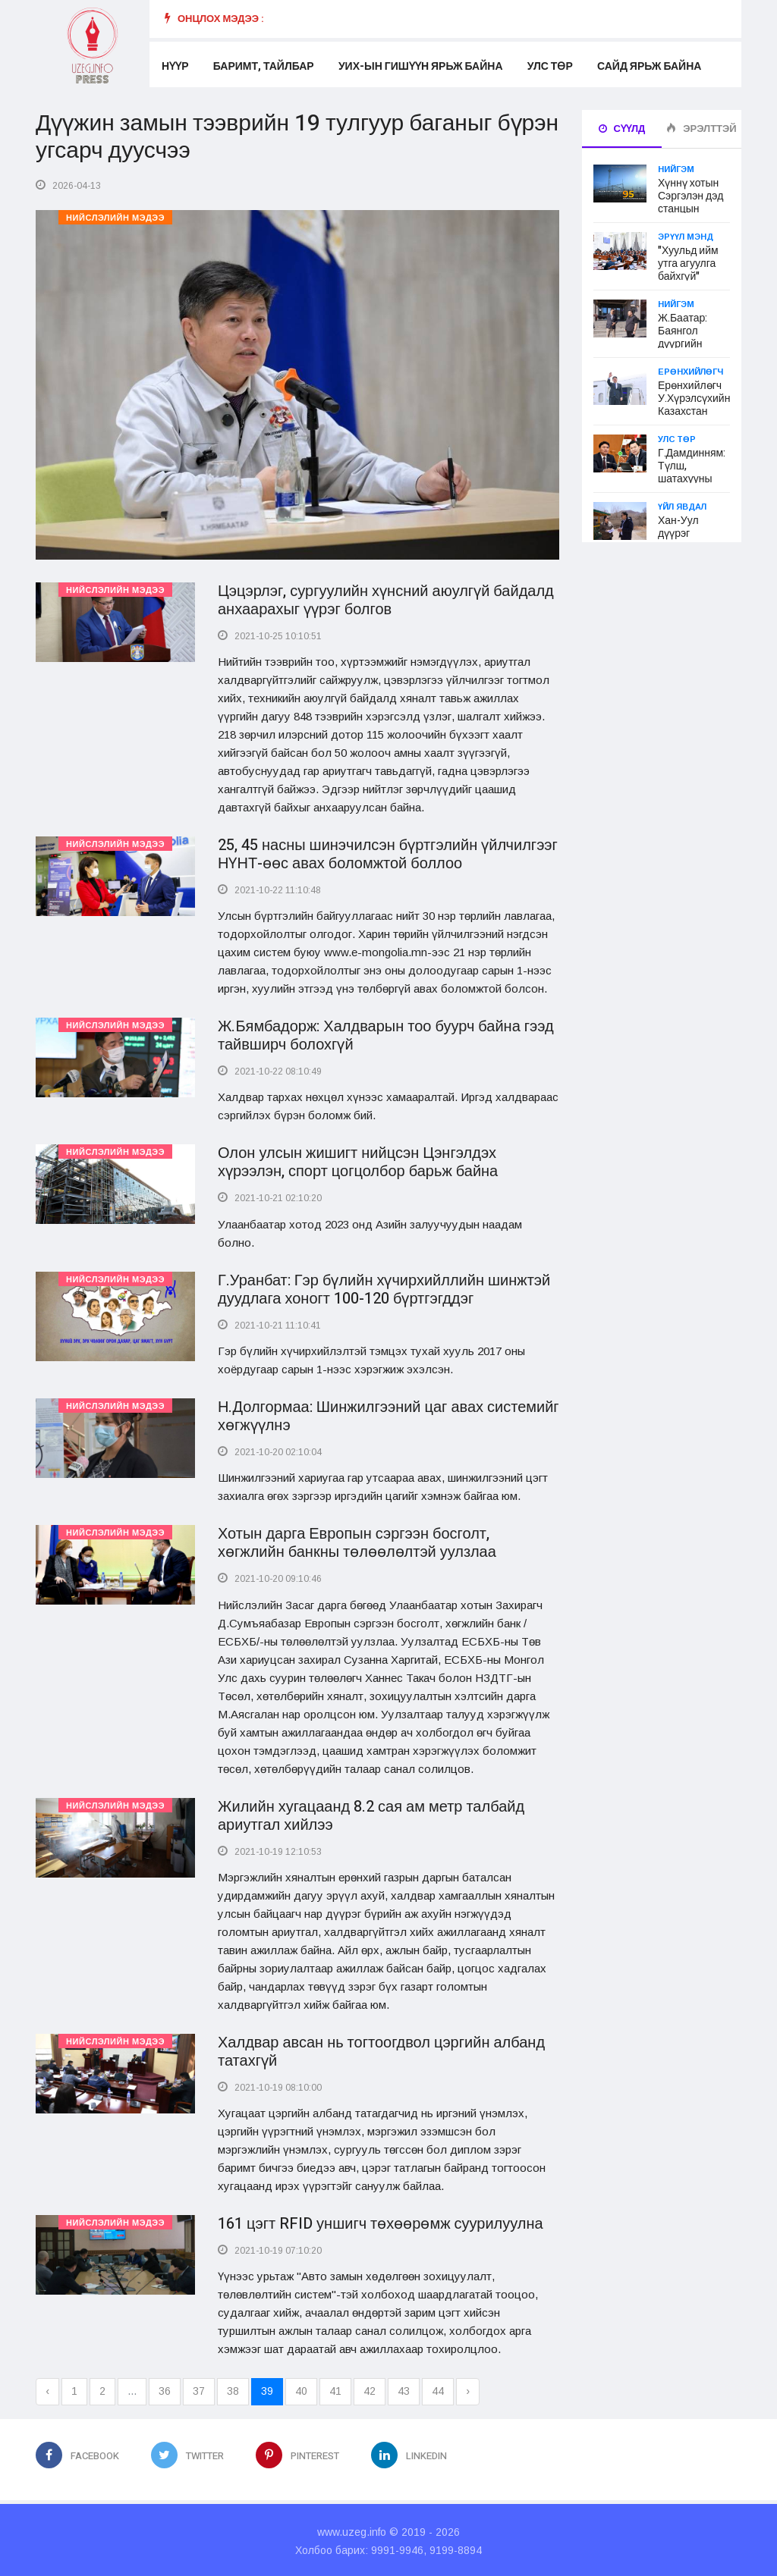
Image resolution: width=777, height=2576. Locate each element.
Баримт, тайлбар (262, 66)
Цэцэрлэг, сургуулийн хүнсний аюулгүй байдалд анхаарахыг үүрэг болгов (386, 599)
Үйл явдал (682, 506)
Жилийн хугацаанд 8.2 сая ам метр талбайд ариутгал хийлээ (371, 1813)
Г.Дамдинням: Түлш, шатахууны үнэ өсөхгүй (691, 472)
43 (404, 2389)
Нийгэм (676, 169)
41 (335, 2389)
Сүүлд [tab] (622, 128)
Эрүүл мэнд (685, 236)
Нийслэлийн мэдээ (115, 218)
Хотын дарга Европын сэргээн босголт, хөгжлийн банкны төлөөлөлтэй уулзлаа (357, 1541)
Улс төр (549, 66)
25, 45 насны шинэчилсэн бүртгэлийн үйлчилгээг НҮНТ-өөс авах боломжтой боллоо (388, 853)
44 (438, 2389)
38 (233, 2389)
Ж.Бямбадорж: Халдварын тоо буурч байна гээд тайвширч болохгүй (386, 1035)
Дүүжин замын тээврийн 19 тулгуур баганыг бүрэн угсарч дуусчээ (297, 137)
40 (301, 2389)
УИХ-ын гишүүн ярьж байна (420, 66)
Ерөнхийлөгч (690, 371)
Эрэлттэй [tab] (701, 128)
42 (369, 2389)
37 (199, 2389)
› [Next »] (468, 2389)
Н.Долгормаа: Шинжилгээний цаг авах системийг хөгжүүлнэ (388, 1415)
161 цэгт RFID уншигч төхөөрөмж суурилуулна (380, 2221)
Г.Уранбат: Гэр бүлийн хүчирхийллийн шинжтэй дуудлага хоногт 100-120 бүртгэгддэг (384, 1288)
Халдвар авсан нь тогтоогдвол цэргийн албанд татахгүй (381, 2049)
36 (165, 2389)
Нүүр (175, 66)
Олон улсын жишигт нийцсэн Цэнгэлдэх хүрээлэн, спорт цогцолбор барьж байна (358, 1161)
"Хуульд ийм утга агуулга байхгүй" (688, 263)
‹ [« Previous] (47, 2389)
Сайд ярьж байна (648, 66)
